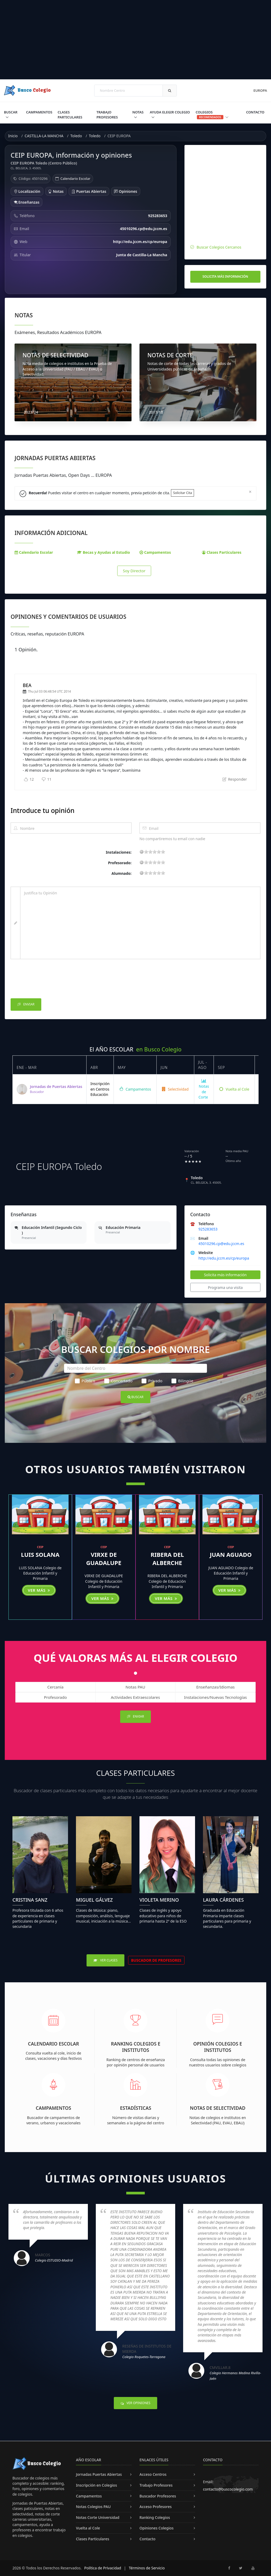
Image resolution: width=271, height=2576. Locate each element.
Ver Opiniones (135, 2403)
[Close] (250, 492)
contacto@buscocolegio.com (228, 2489)
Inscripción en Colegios (96, 2485)
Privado (152, 1380)
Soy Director (134, 570)
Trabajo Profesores (107, 115)
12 (29, 779)
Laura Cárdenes (223, 1900)
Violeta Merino (159, 1900)
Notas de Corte (203, 1089)
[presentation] (51, 980)
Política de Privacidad (102, 2567)
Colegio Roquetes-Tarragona (143, 2356)
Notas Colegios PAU (93, 2506)
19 (163, 852)
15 (159, 852)
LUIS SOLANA (40, 1554)
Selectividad (175, 1089)
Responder (235, 779)
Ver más (39, 1590)
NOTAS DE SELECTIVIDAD (55, 355)
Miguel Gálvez (94, 1900)
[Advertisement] (135, 40)
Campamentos (39, 112)
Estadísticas (135, 2108)
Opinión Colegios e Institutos (217, 2046)
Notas (137, 112)
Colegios (212, 115)
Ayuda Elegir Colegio (170, 112)
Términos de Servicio (147, 2567)
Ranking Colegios (154, 2517)
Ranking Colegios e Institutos (135, 2046)
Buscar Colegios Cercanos (219, 247)
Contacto (255, 112)
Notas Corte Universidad (97, 2517)
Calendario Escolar (75, 178)
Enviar (25, 1004)
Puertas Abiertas (88, 191)
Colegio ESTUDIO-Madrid (54, 2260)
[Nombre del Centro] (135, 1368)
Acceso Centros (152, 2474)
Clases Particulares (70, 115)
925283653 (208, 1229)
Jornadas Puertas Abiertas (99, 2474)
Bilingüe (182, 1380)
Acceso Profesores (155, 2506)
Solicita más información (225, 276)
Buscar (10, 112)
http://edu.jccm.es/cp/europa (223, 1258)
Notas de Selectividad (218, 2108)
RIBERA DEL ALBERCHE (167, 1558)
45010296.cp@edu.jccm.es (221, 1243)
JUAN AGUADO (231, 1554)
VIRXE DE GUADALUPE (103, 1558)
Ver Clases (105, 1960)
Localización (27, 191)
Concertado (118, 1380)
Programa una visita (225, 1287)
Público (85, 1380)
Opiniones (125, 191)
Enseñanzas (26, 202)
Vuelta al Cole (234, 1089)
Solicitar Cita (182, 493)
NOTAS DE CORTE (170, 355)
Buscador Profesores (157, 2496)
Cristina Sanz (29, 1900)
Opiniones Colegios (156, 2528)
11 (47, 779)
